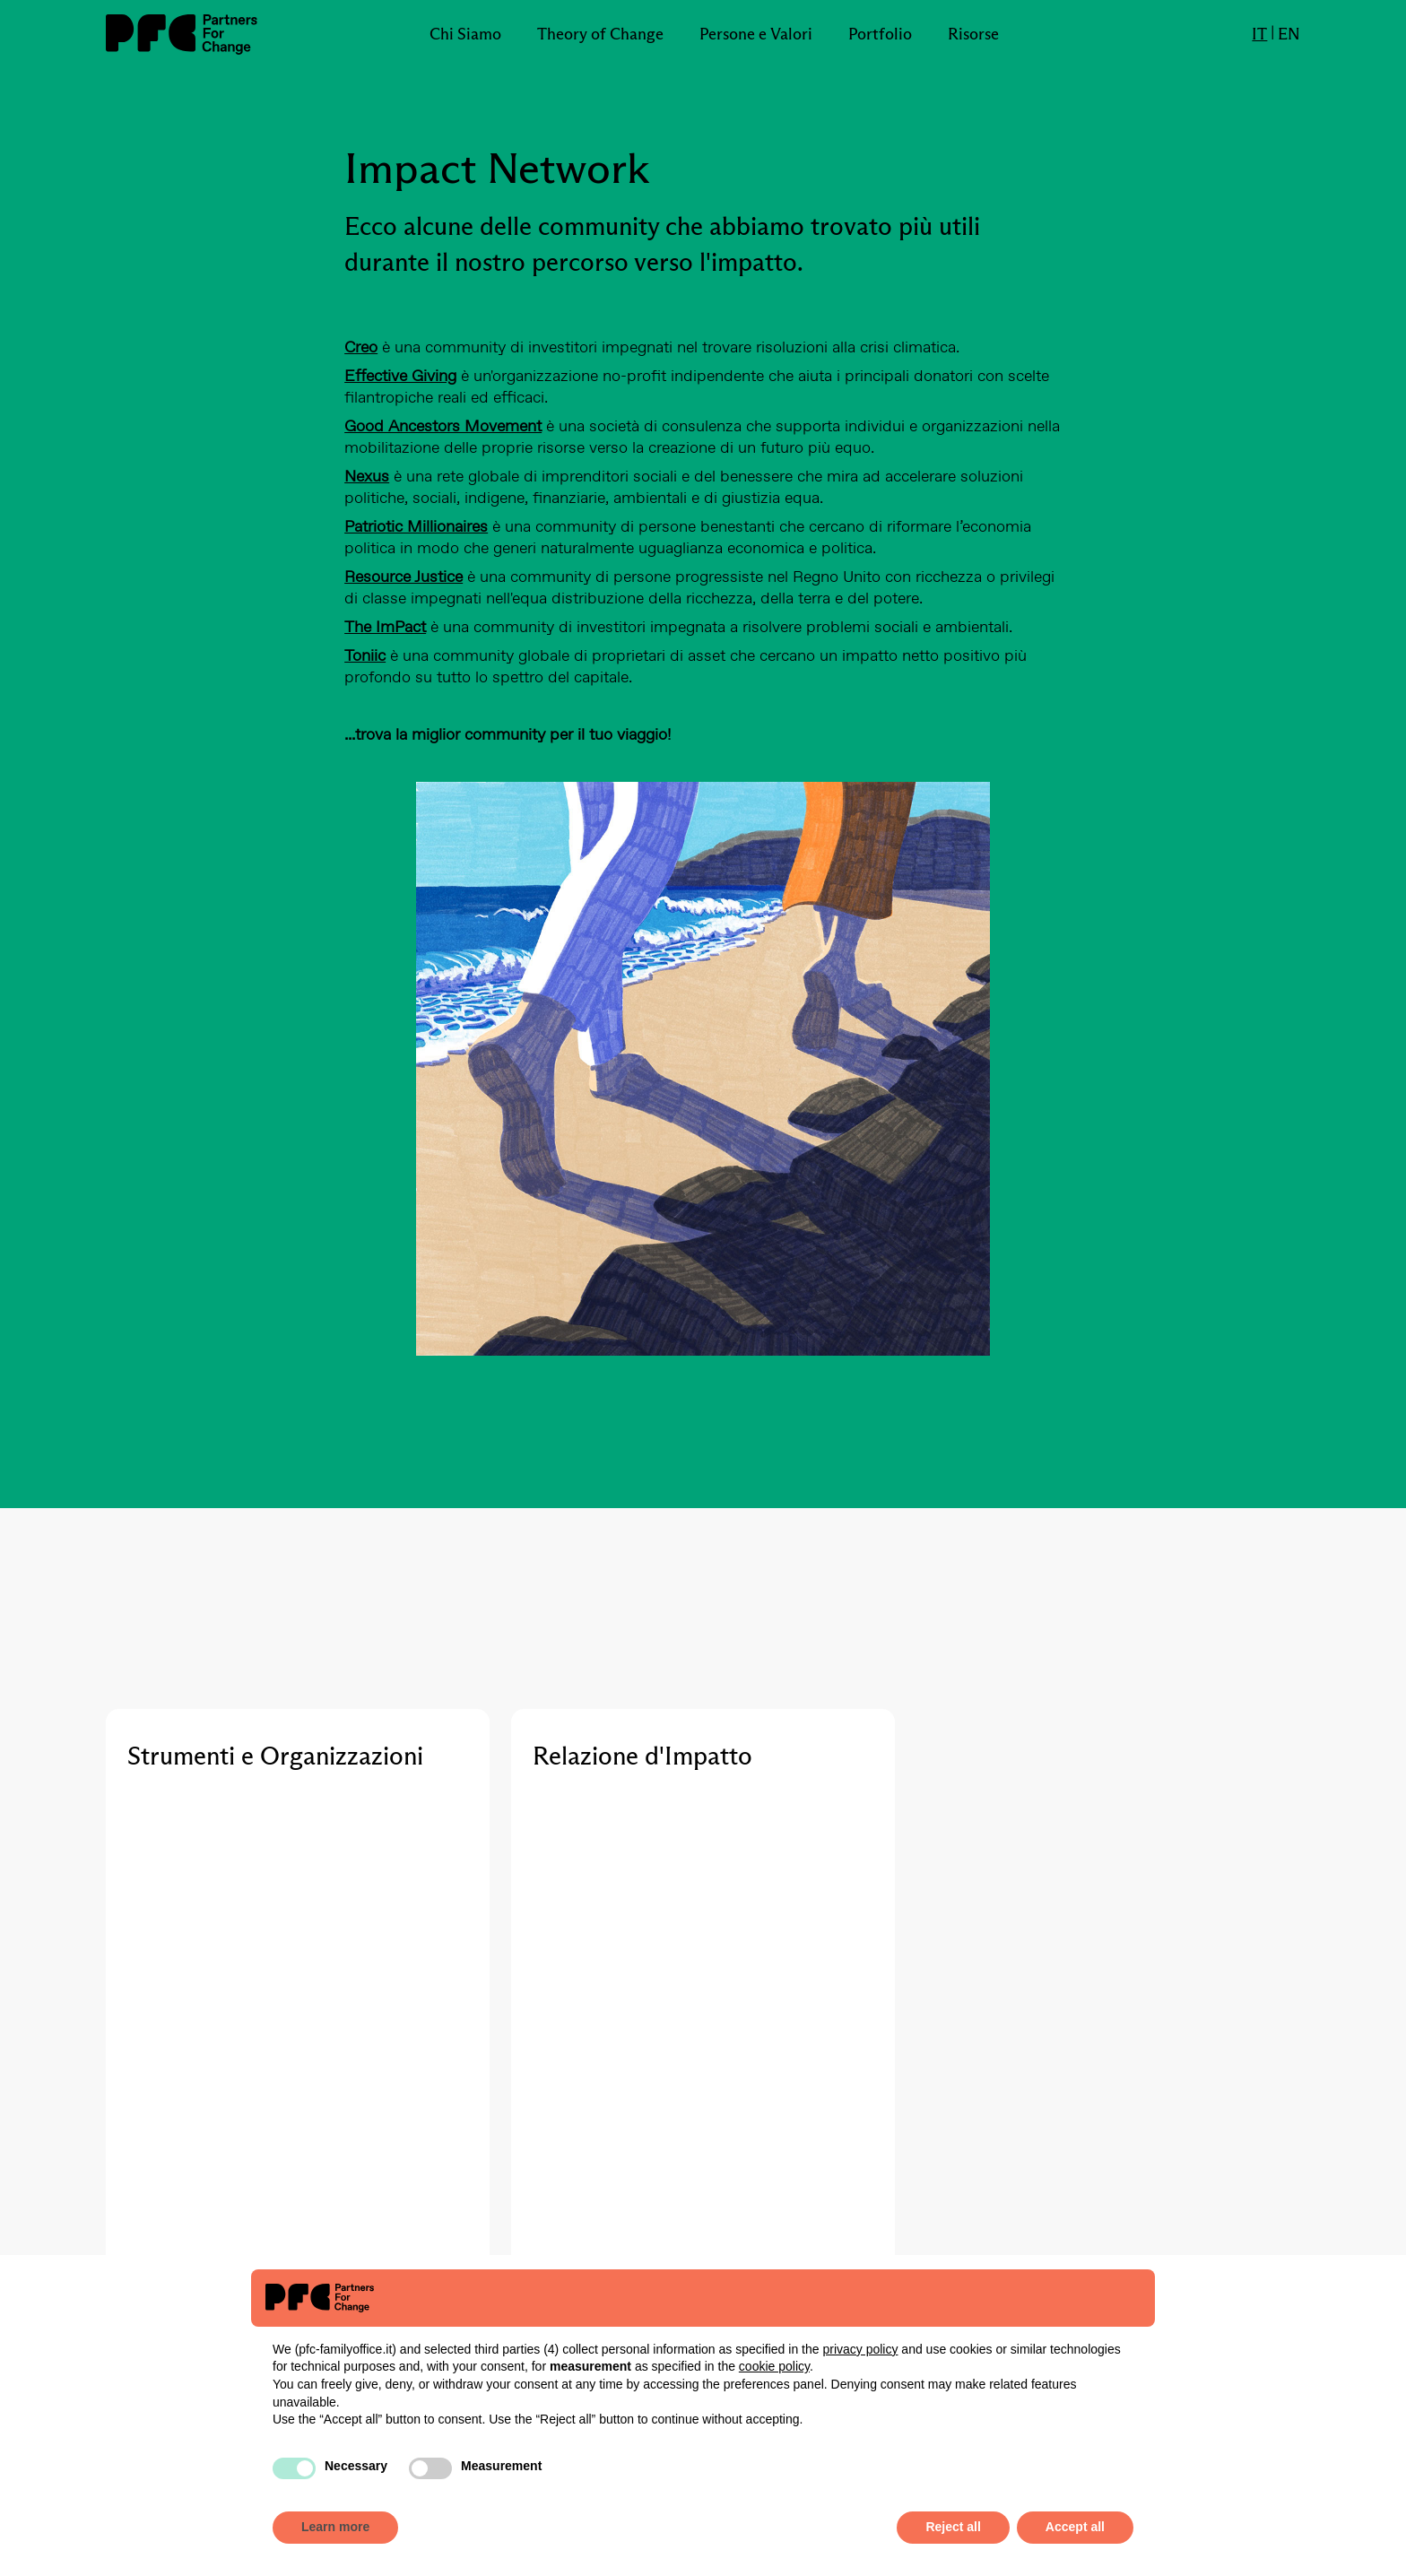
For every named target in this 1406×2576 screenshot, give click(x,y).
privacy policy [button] (860, 2349)
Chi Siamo (465, 34)
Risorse (973, 34)
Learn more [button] (335, 2527)
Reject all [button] (952, 2527)
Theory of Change (600, 34)
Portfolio (880, 34)
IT (1259, 34)
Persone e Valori (755, 34)
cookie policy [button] (774, 2366)
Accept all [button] (1075, 2527)
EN (1289, 34)
